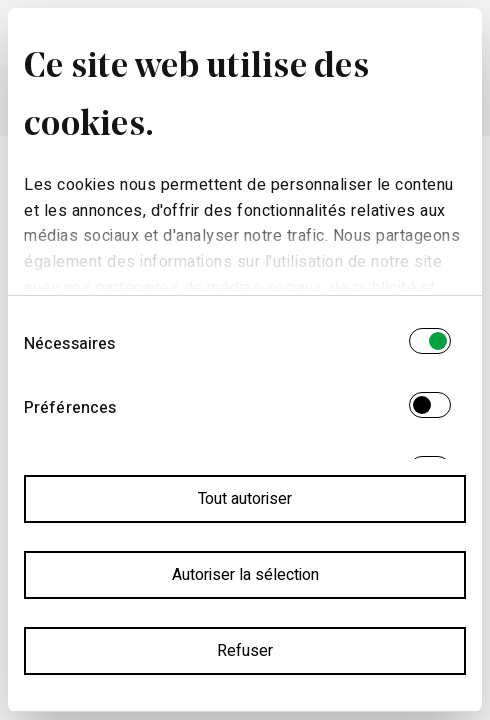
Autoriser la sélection (245, 575)
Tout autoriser (245, 499)
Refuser (245, 651)
